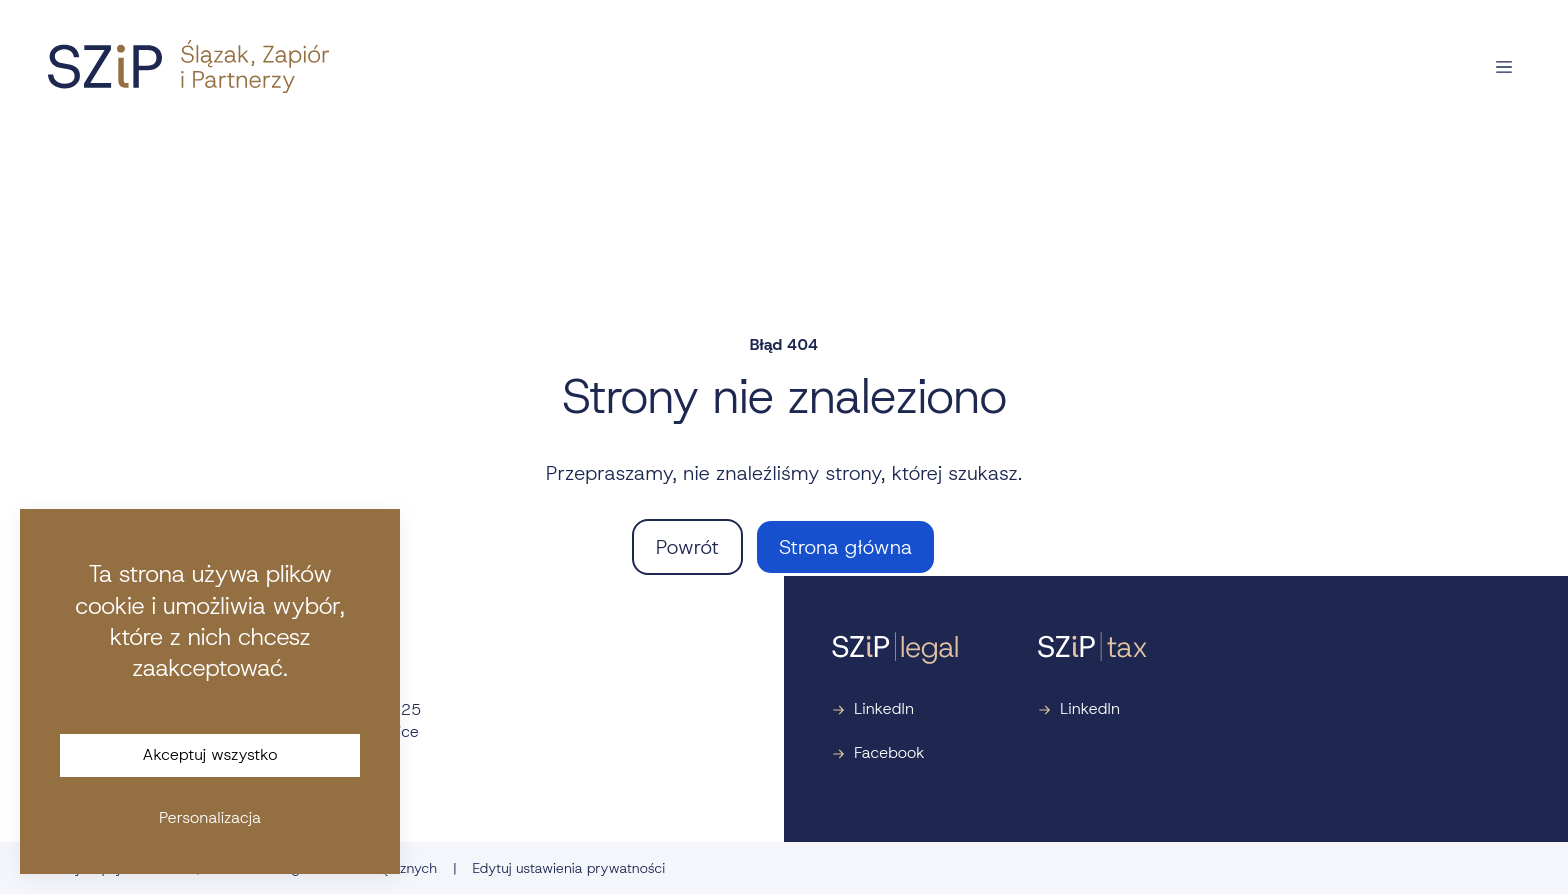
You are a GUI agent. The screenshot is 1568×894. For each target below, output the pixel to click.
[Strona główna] (188, 66)
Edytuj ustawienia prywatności (568, 868)
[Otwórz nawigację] (1504, 67)
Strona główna (845, 547)
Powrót (687, 547)
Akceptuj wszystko (210, 754)
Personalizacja (210, 817)
